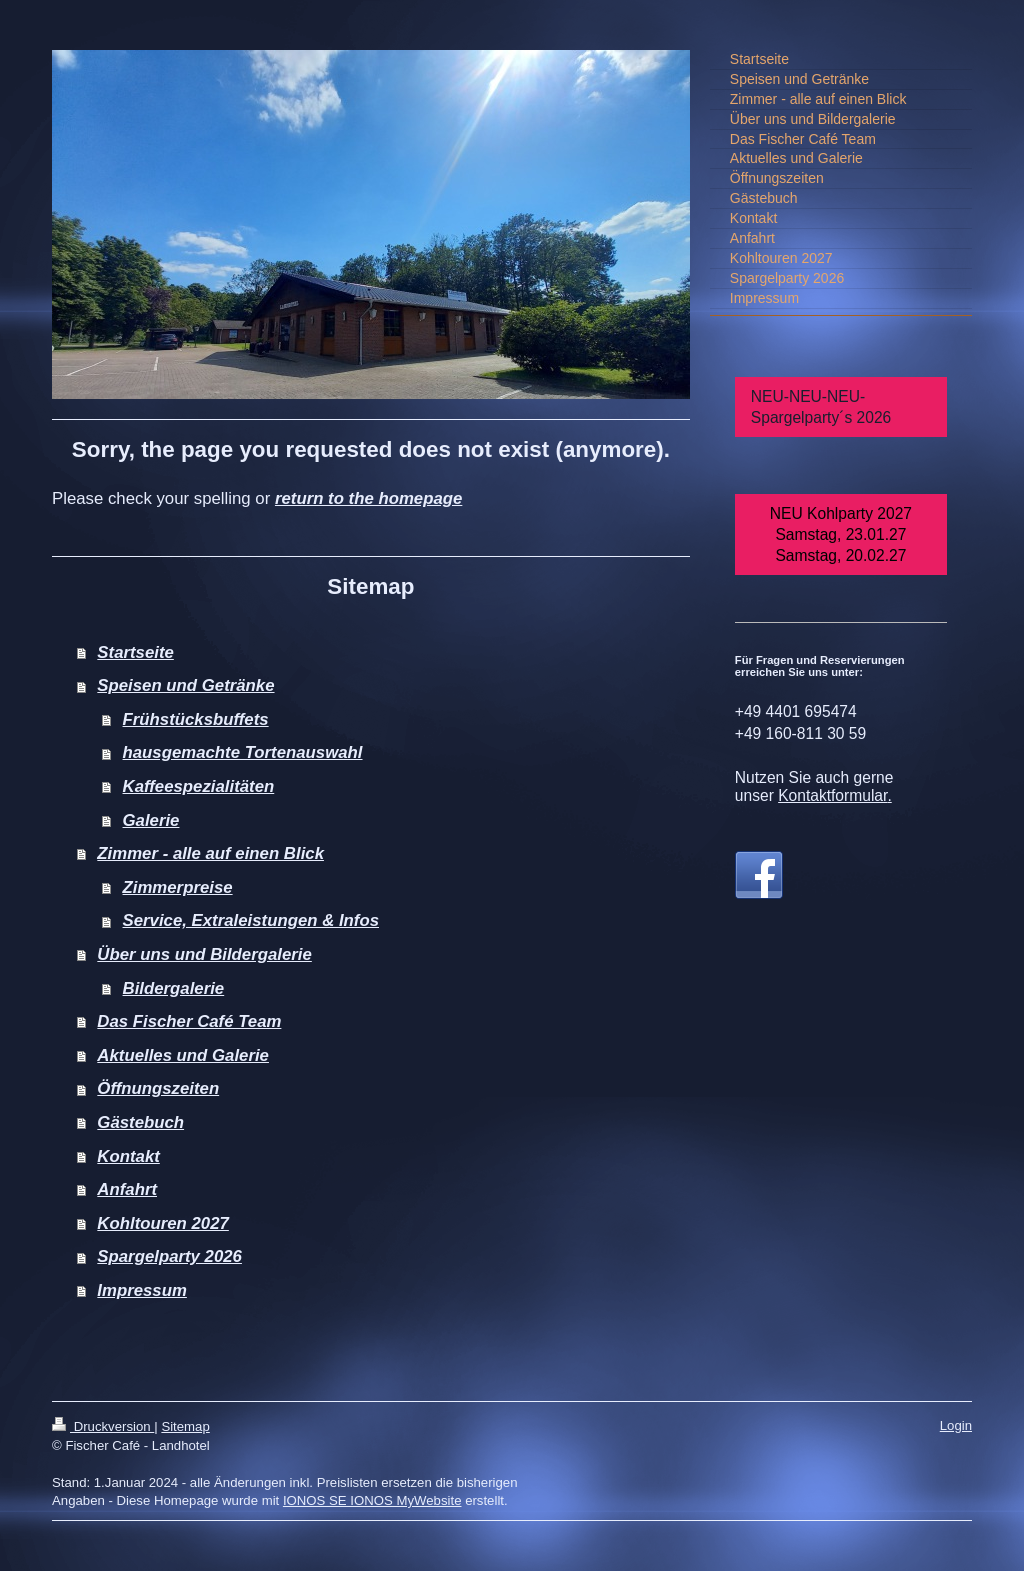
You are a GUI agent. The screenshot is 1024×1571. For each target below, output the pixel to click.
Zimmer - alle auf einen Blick (210, 853)
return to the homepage (368, 498)
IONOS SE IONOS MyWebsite (372, 1500)
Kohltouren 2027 (162, 1223)
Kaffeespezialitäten (199, 786)
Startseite (135, 652)
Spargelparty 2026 (169, 1256)
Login (956, 1425)
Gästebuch (140, 1122)
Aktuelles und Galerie (183, 1055)
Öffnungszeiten (158, 1088)
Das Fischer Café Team (189, 1021)
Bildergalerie (174, 988)
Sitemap (185, 1426)
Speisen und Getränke (185, 685)
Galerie (151, 820)
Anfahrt (127, 1189)
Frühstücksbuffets (196, 719)
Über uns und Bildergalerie (204, 954)
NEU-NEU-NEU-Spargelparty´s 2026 (821, 407)
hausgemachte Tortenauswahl (243, 752)
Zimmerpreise (178, 887)
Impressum (142, 1290)
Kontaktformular (832, 795)
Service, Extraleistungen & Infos (251, 920)
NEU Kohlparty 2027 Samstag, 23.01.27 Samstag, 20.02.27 (841, 534)
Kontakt (128, 1156)
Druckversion (103, 1426)
